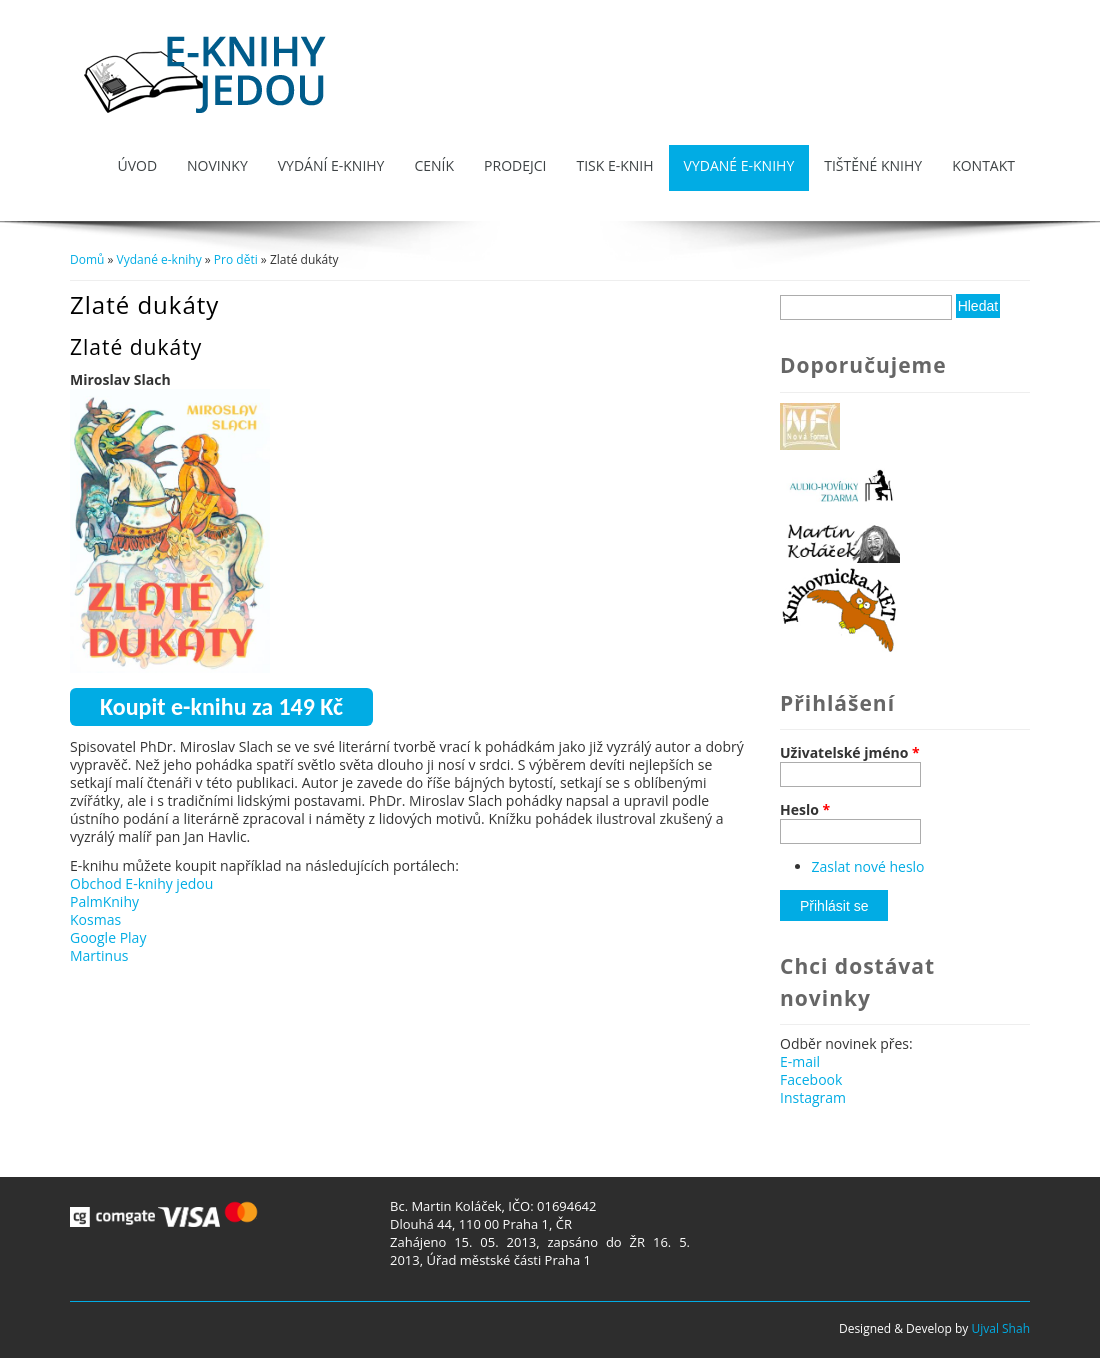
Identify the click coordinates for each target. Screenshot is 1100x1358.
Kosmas (95, 919)
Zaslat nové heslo (868, 866)
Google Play (108, 937)
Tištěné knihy (873, 165)
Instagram (813, 1097)
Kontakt (983, 165)
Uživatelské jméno (850, 753)
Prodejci (515, 165)
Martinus (99, 955)
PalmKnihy (104, 901)
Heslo (805, 810)
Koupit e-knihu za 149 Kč (221, 706)
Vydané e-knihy (739, 165)
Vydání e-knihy (331, 165)
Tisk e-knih (614, 165)
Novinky (217, 165)
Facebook (811, 1079)
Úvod (137, 165)
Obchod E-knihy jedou (141, 883)
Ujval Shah (1000, 1328)
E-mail (800, 1061)
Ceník (434, 165)
